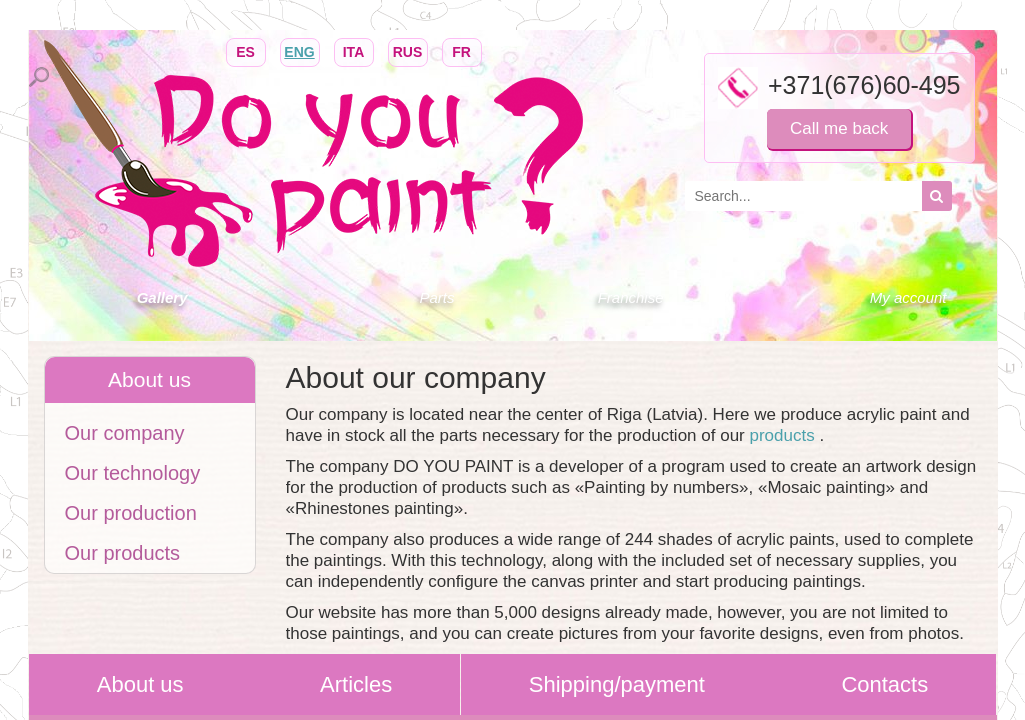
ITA (354, 50)
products (784, 435)
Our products (123, 553)
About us (140, 684)
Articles (356, 684)
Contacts (884, 684)
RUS (408, 50)
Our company (125, 433)
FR (462, 50)
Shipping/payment (617, 684)
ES (246, 50)
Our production (131, 513)
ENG (300, 50)
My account (908, 297)
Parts (436, 297)
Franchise (631, 297)
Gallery (162, 297)
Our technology (133, 473)
